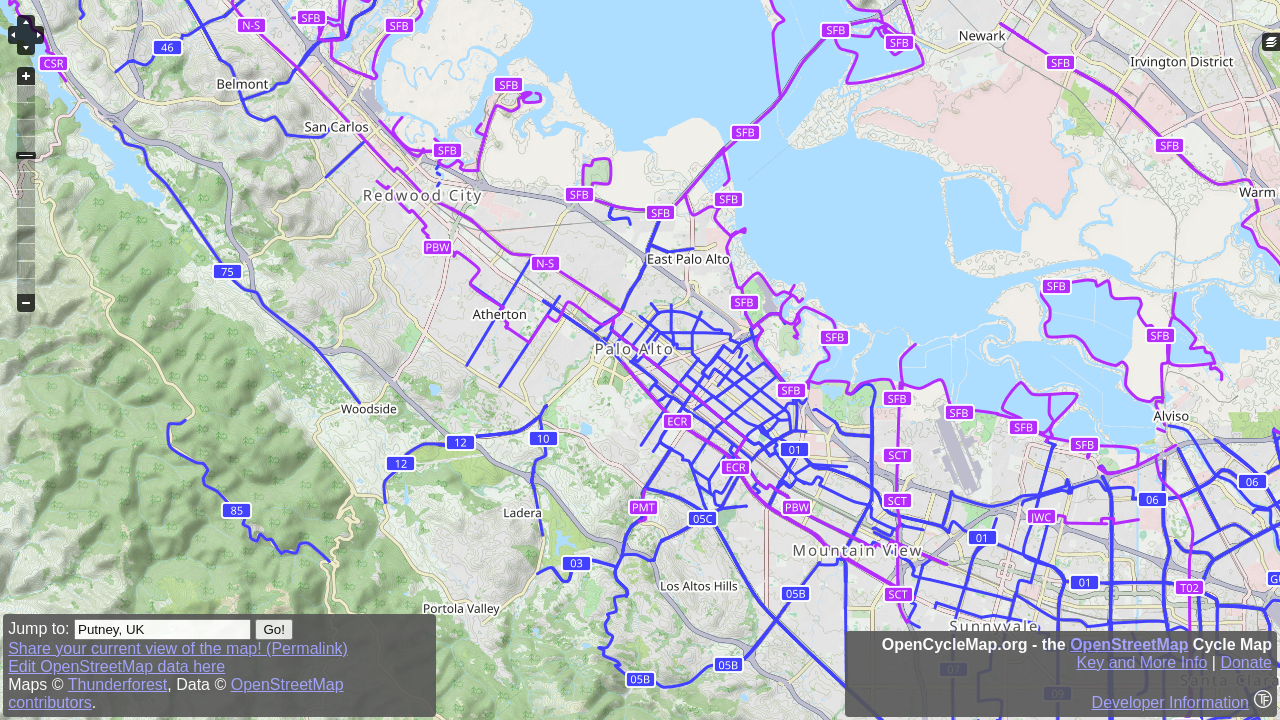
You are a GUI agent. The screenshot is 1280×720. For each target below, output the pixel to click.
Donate (1246, 662)
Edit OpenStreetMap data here (116, 666)
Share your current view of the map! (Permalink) (178, 648)
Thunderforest (118, 684)
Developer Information (1170, 702)
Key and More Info (1142, 662)
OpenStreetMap (1129, 644)
